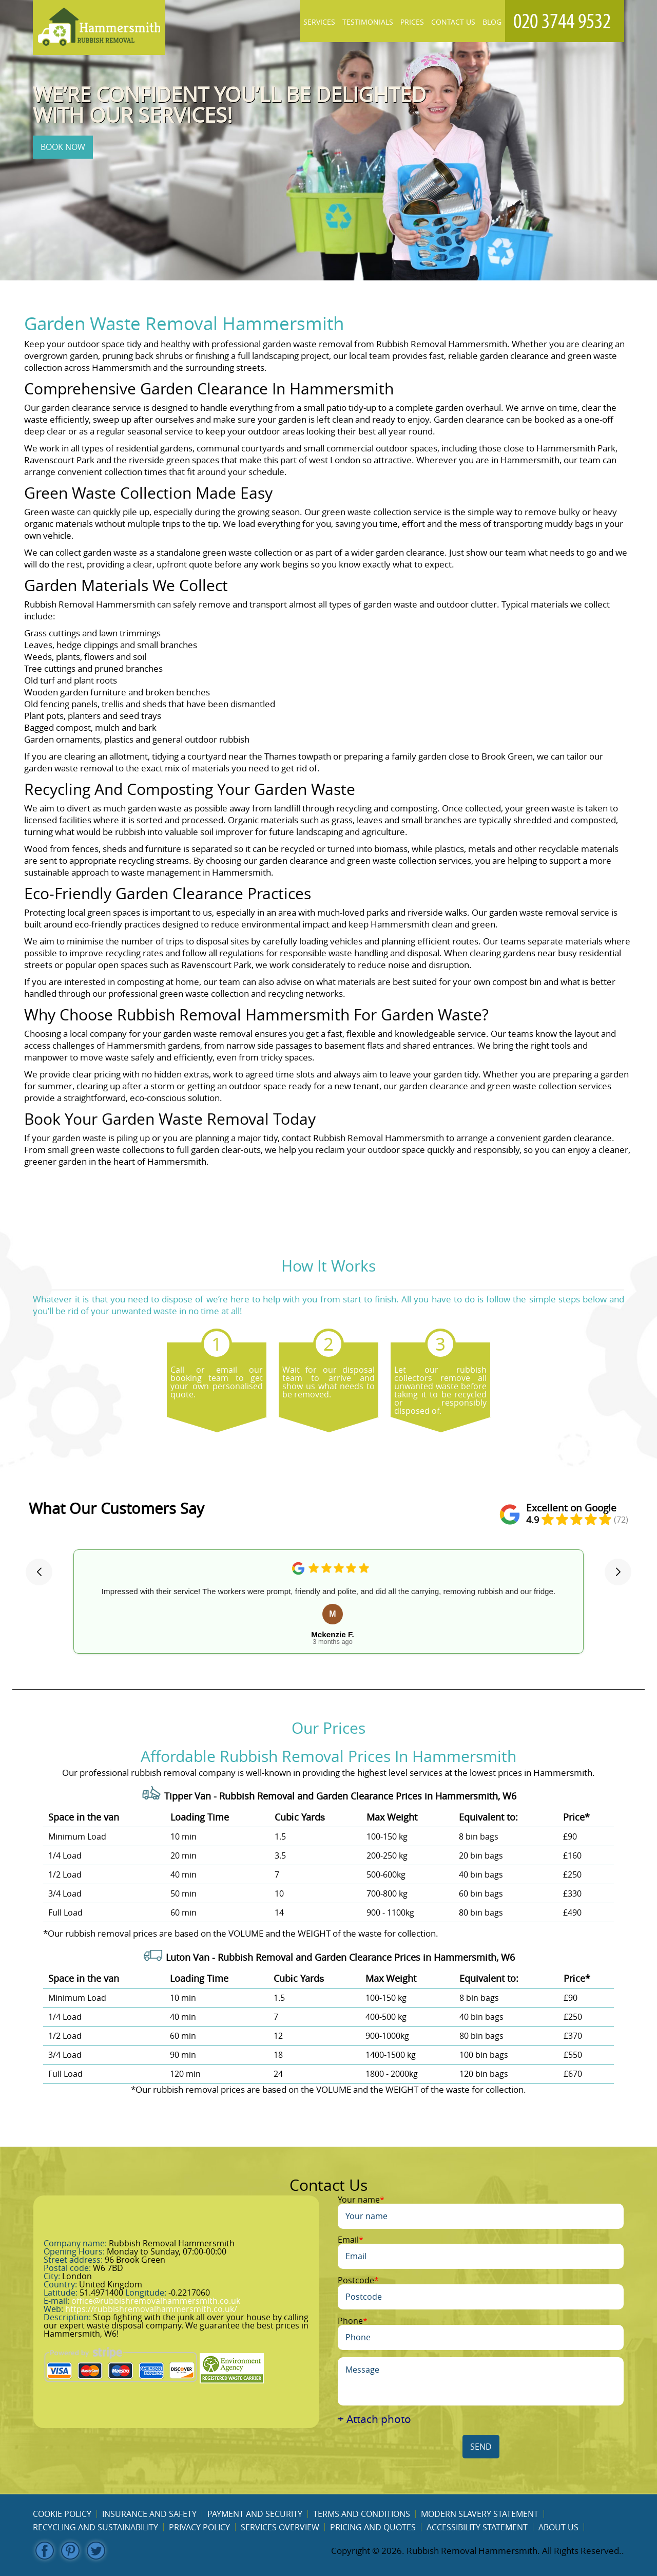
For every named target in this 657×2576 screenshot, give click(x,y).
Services (319, 22)
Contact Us (453, 22)
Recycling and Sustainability (95, 2527)
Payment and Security (254, 2514)
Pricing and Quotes (373, 2527)
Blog (491, 22)
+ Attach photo (374, 2419)
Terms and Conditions (361, 2514)
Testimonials (367, 22)
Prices (412, 22)
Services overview (280, 2527)
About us (558, 2527)
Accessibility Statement (477, 2527)
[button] (39, 1572)
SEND (481, 2446)
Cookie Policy (62, 2514)
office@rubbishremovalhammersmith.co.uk (155, 2300)
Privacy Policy (199, 2527)
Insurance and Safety (149, 2514)
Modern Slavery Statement (479, 2514)
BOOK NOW (63, 147)
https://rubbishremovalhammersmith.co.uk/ (151, 2309)
